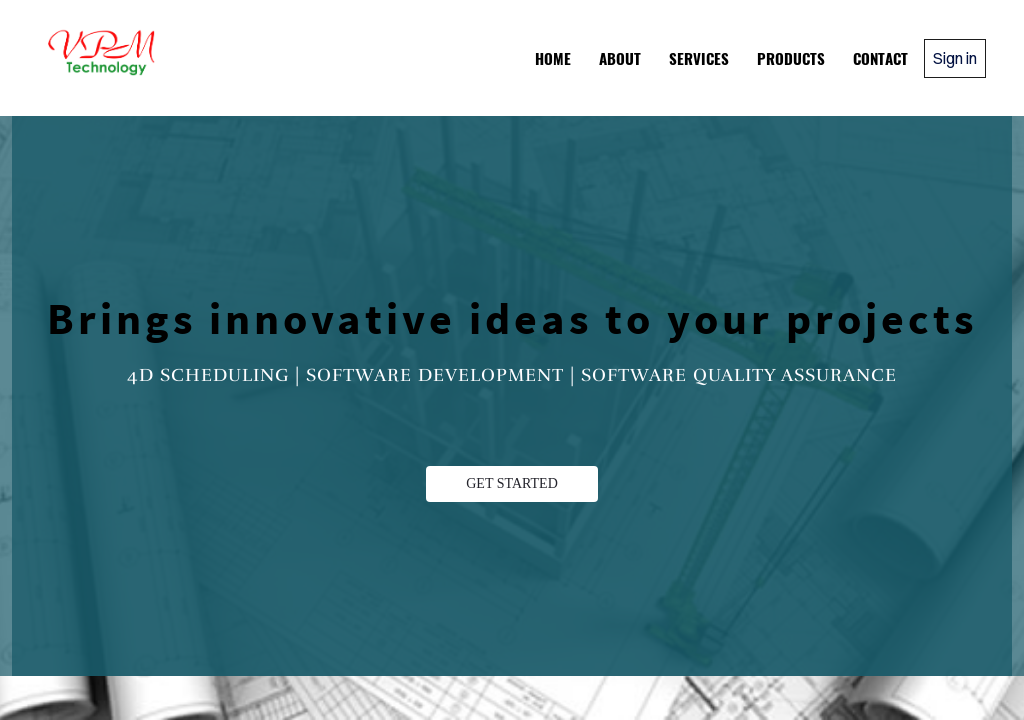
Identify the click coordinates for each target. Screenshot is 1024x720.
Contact (880, 58)
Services (699, 58)
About (620, 58)
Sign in (955, 58)
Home (553, 58)
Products (791, 58)
